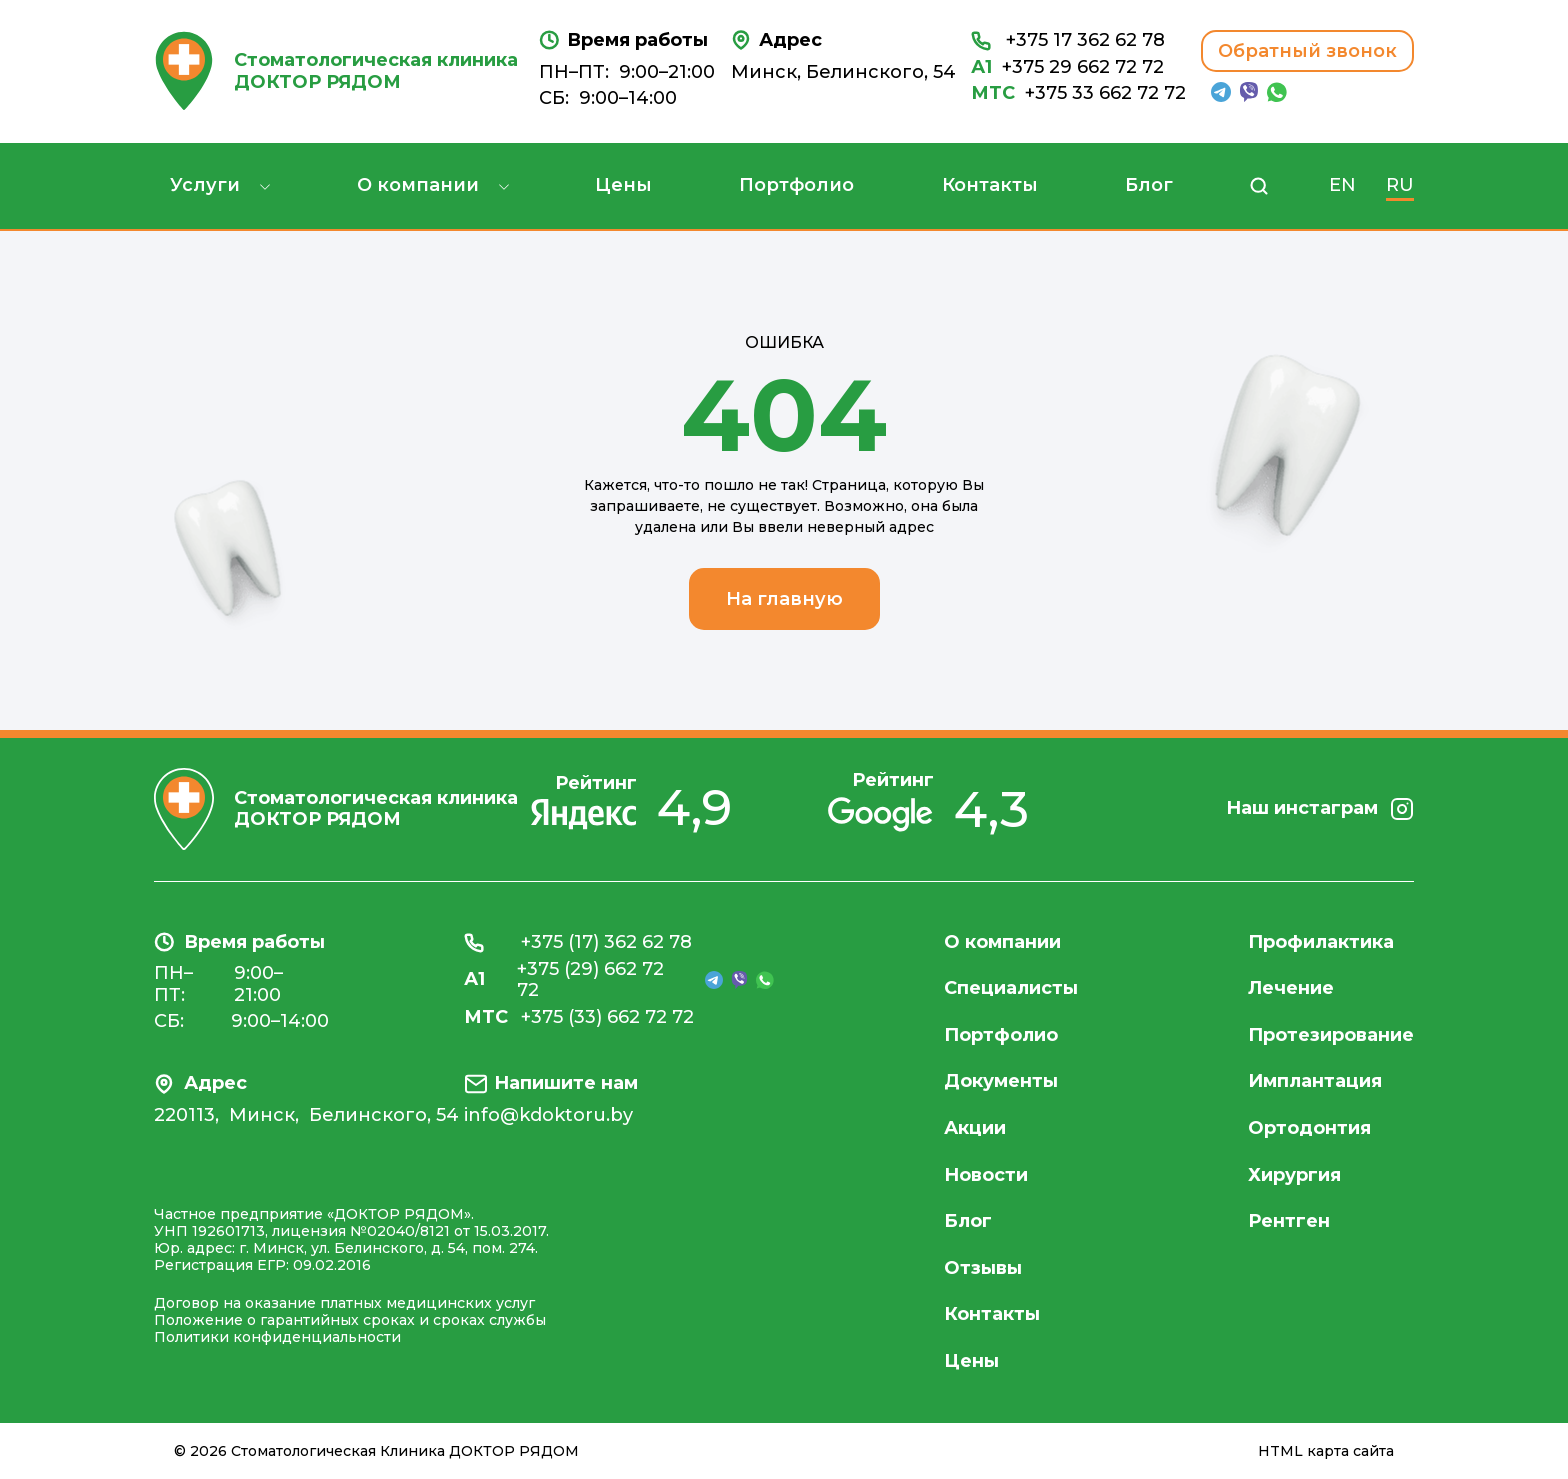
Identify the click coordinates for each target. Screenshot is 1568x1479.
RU (1400, 185)
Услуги (205, 185)
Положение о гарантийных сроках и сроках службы (350, 1320)
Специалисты (1011, 988)
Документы (1001, 1081)
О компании (418, 185)
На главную (784, 599)
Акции (975, 1128)
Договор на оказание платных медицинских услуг (344, 1303)
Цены (623, 185)
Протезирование (1331, 1035)
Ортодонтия (1309, 1128)
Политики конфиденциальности (277, 1337)
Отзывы (983, 1268)
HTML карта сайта (1326, 1451)
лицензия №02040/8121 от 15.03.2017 (409, 1231)
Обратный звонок (1307, 51)
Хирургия (1294, 1175)
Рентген (1289, 1221)
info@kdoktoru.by (548, 1115)
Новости (986, 1175)
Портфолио (796, 185)
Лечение (1291, 988)
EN (1342, 185)
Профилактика (1321, 942)
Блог (1149, 185)
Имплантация (1315, 1081)
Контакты (990, 185)
